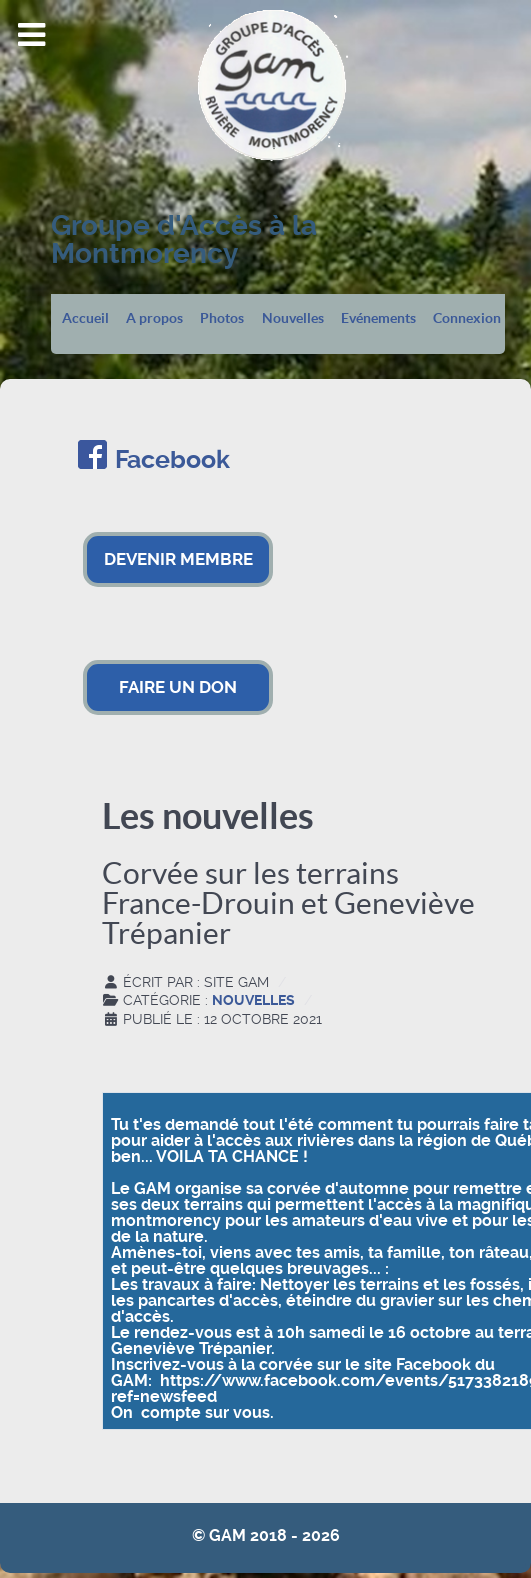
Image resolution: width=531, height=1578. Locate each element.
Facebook (172, 459)
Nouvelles (293, 319)
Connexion (467, 319)
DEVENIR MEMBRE (178, 559)
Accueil (85, 319)
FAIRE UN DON (178, 687)
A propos (154, 319)
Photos (222, 319)
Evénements (378, 319)
